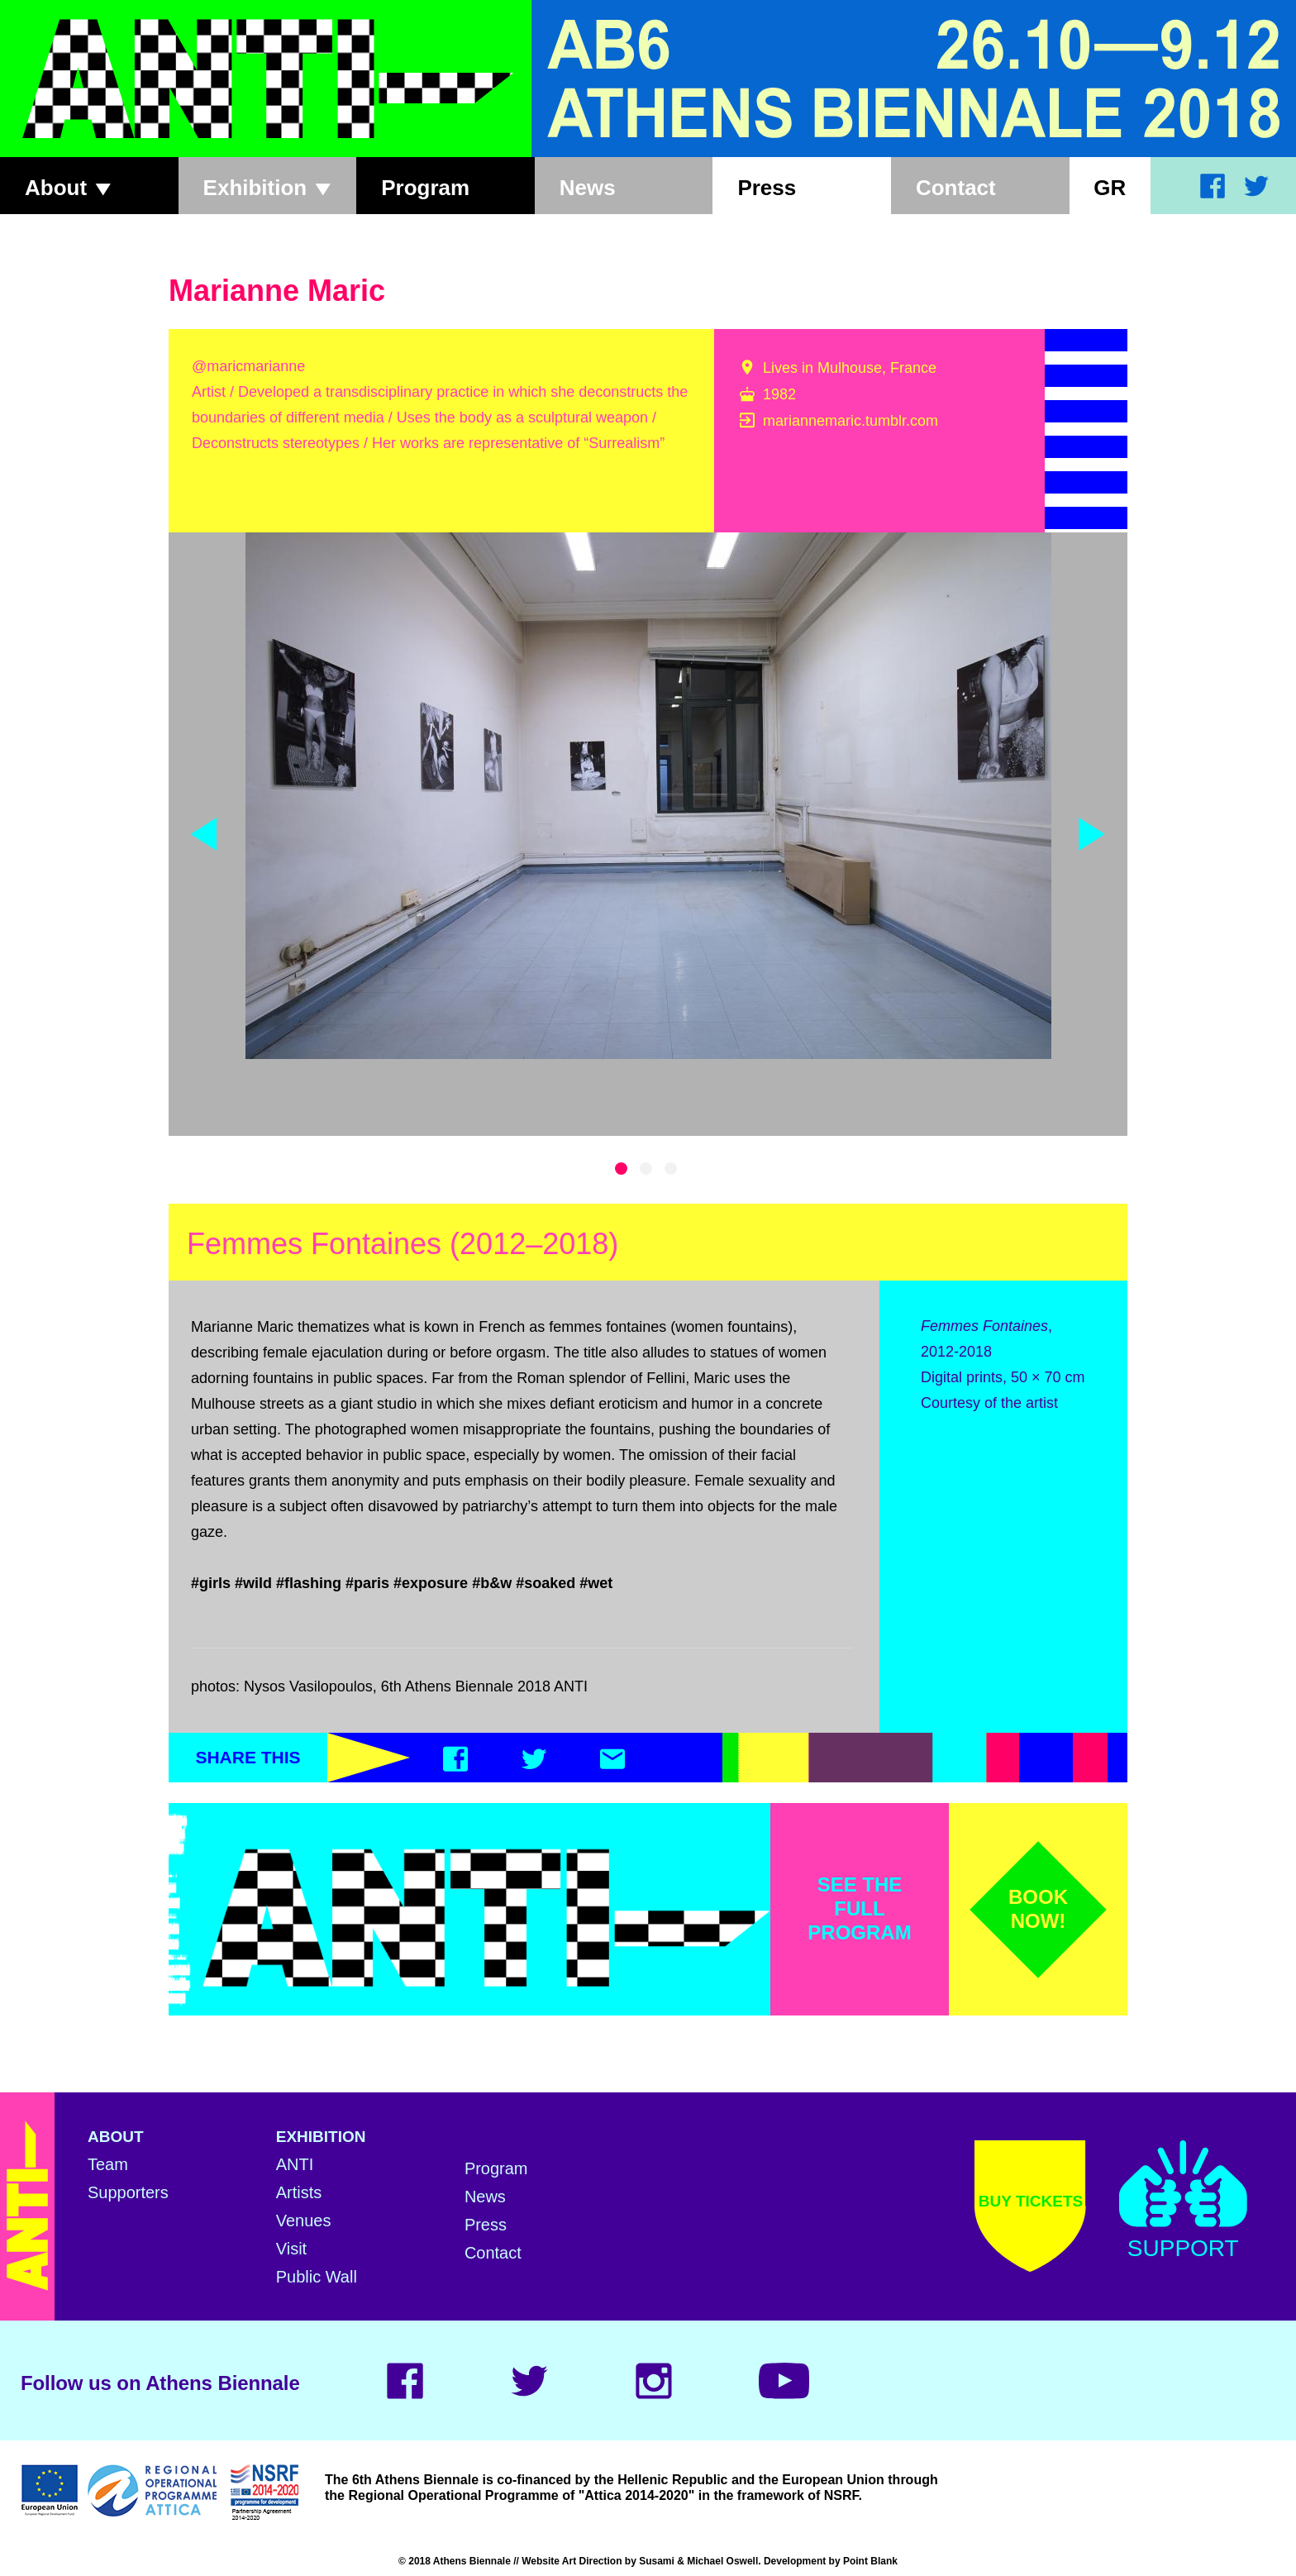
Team (108, 2164)
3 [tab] (671, 1168)
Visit (291, 2249)
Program (425, 187)
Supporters (128, 2192)
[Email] (612, 1763)
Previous (204, 834)
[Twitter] (534, 1763)
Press (766, 187)
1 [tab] (621, 1168)
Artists (299, 2192)
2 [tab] (646, 1168)
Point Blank (870, 2561)
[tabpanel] (648, 795)
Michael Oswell (722, 2561)
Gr (1110, 187)
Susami (656, 2561)
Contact (956, 187)
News (588, 187)
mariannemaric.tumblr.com (850, 421)
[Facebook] (455, 1763)
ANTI (295, 2164)
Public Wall (316, 2277)
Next (1092, 834)
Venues (303, 2220)
